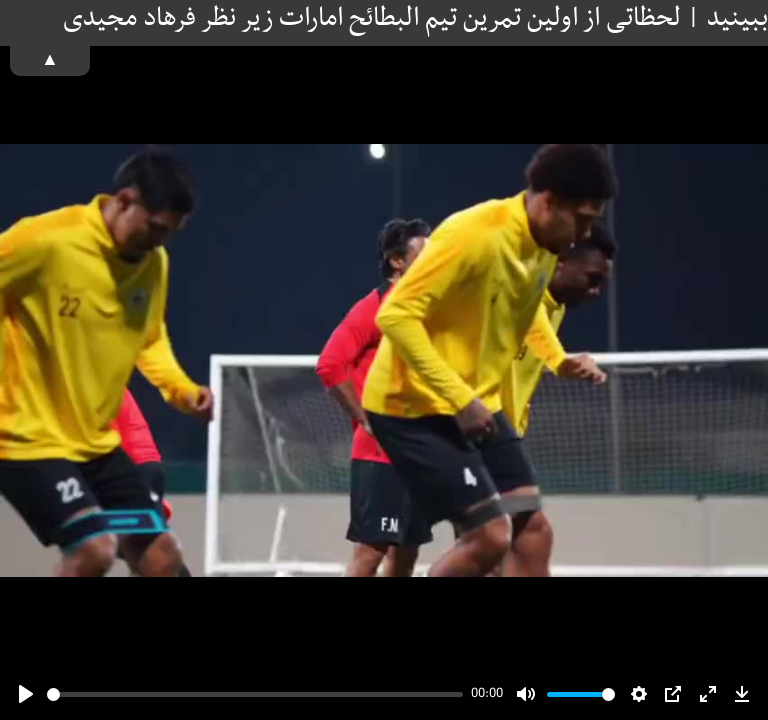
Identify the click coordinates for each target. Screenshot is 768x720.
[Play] (26, 694)
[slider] (255, 694)
